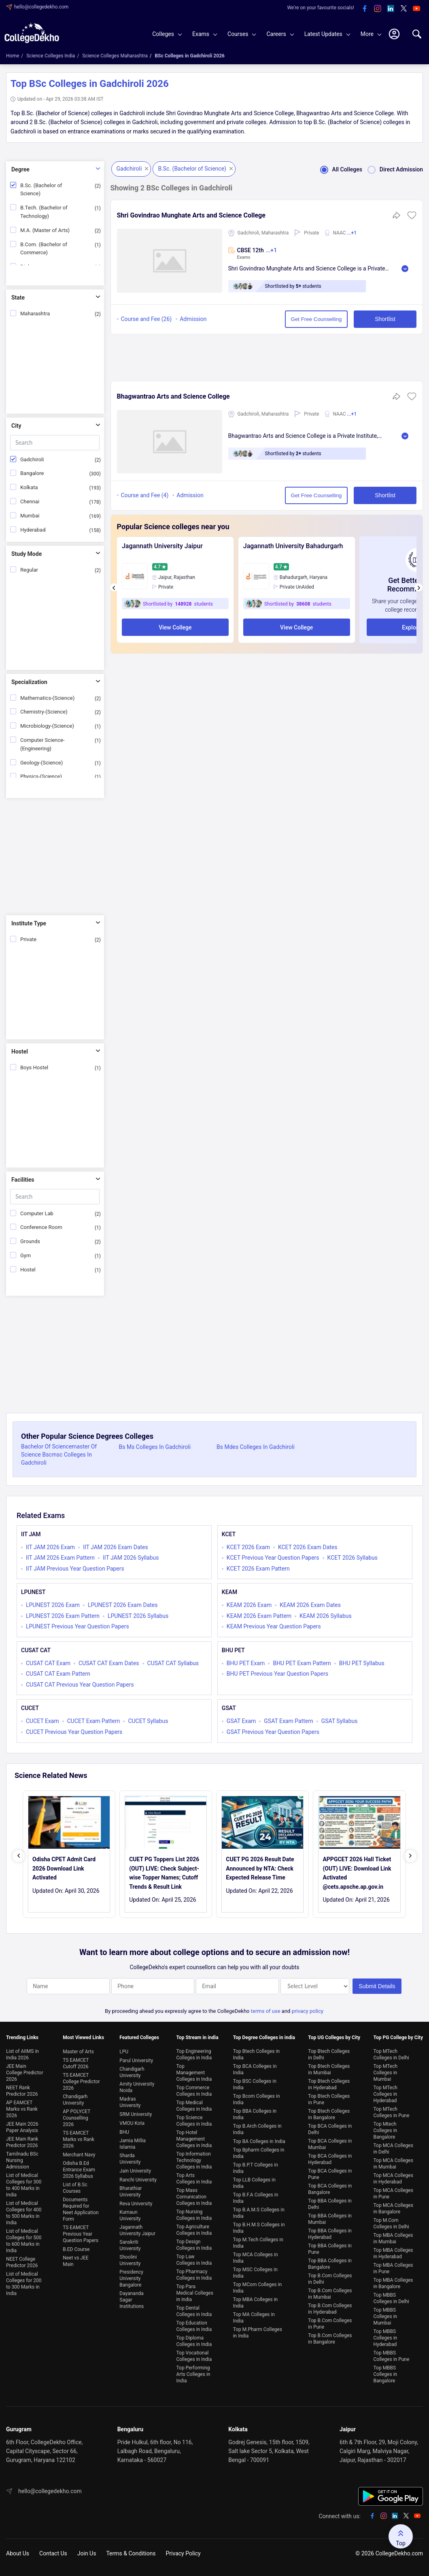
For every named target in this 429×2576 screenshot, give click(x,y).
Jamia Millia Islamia (132, 2144)
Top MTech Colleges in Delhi (391, 2054)
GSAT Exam (241, 1721)
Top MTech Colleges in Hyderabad (385, 2094)
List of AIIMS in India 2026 (22, 2054)
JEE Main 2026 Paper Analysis (22, 2127)
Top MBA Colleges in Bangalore (393, 2283)
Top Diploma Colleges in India (194, 2341)
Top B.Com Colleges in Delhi (330, 2279)
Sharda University (129, 2159)
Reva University (135, 2203)
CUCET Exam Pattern (93, 1721)
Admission (193, 319)
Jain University (135, 2171)
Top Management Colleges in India (194, 2072)
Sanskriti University (129, 2245)
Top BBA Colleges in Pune (330, 2249)
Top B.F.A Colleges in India (255, 2198)
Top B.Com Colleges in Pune (330, 2324)
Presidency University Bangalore (131, 2278)
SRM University (135, 2114)
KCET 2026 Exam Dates (308, 1547)
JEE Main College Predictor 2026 (24, 2072)
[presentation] (114, 587)
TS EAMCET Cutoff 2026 (76, 2063)
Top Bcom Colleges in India (256, 2099)
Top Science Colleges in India (194, 2121)
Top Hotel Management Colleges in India (194, 2139)
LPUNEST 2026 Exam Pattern (63, 1616)
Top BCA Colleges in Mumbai (330, 2144)
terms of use (265, 2011)
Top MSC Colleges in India (255, 2273)
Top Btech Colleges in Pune (329, 2099)
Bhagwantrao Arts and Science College (173, 396)
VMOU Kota (131, 2123)
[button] (411, 218)
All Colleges (338, 169)
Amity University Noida (136, 2087)
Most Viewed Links (83, 2037)
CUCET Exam (42, 1721)
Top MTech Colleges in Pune (392, 2112)
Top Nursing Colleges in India (194, 2215)
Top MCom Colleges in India (257, 2288)
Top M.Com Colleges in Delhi (391, 2223)
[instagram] (377, 9)
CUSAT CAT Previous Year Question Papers (80, 1684)
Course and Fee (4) (145, 495)
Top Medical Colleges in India (194, 2106)
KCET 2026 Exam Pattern (258, 1568)
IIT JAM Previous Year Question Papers (75, 1568)
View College (175, 627)
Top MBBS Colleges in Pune (392, 2356)
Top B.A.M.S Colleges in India (259, 2213)
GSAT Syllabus (339, 1721)
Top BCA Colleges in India (255, 2069)
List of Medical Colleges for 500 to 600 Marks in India (23, 2240)
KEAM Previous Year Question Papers (274, 1626)
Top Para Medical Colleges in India (194, 2293)
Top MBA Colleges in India (255, 2303)
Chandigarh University (75, 2100)
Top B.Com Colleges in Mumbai (330, 2294)
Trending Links (22, 2037)
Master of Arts (78, 2051)
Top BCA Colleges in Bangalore (330, 2189)
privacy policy (307, 2011)
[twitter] (403, 9)
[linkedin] (390, 9)
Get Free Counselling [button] (316, 319)
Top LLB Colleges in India (254, 2183)
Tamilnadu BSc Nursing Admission (22, 2160)
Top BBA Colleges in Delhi (330, 2204)
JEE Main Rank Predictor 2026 (22, 2142)
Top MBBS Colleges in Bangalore (385, 2374)
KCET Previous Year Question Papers (273, 1557)
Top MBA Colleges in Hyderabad (393, 2253)
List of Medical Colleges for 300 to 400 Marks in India (23, 2185)
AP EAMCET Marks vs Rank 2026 (22, 2109)
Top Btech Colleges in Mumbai (329, 2069)
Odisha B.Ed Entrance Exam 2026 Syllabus (79, 2169)
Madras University (129, 2102)
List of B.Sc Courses (75, 2188)
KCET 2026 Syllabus (352, 1557)
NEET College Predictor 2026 (22, 2262)
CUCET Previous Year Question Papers (74, 1732)
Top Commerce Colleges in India (194, 2091)
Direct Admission (392, 169)
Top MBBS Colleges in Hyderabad (385, 2338)
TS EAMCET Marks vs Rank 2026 (78, 2139)
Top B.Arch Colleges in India (257, 2129)
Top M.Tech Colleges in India (258, 2243)
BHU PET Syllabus (361, 1663)
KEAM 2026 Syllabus (325, 1616)
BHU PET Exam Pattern (302, 1663)
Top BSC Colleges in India (254, 2084)
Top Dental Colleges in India (194, 2311)
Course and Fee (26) (146, 319)
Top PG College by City (398, 2037)
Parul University (136, 2060)
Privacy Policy (183, 2553)
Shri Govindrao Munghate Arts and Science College (191, 215)
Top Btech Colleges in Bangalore (329, 2114)
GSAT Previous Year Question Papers (273, 1732)
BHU (124, 2132)
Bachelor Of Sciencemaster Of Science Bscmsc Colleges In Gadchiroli (59, 1454)
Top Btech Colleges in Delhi (329, 2054)
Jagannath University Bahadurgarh (293, 546)
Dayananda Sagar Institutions (131, 2300)
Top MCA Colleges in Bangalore (393, 2208)
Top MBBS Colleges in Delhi (391, 2298)
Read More (404, 268)
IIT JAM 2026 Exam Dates (115, 1547)
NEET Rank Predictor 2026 (22, 2091)
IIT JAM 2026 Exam (50, 1547)
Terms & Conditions (130, 2553)
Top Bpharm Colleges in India (259, 2153)
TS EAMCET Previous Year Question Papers (80, 2234)
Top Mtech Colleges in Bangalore (385, 2130)
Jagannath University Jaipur (162, 546)
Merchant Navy (79, 2155)
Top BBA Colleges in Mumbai (330, 2219)
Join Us (86, 2553)
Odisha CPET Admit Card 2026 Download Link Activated (64, 1868)
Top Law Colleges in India (194, 2260)
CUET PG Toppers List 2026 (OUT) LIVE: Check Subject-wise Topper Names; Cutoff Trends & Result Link (164, 1873)
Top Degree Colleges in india (264, 2037)
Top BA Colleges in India (259, 2141)
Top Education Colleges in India (194, 2326)
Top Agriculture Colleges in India (194, 2230)
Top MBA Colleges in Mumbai (393, 2238)
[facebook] (364, 9)
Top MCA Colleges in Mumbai (393, 2164)
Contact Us (53, 2553)
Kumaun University (129, 2215)
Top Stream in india (197, 2037)
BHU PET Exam (246, 1663)
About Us (17, 2553)
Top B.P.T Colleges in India (255, 2168)
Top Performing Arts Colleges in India (193, 2374)
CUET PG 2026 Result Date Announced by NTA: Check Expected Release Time (260, 1868)
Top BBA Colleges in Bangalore (330, 2264)
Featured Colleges (139, 2037)
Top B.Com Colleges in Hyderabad (330, 2309)
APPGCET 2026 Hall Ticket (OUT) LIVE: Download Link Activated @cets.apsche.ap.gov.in (357, 1873)
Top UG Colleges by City (334, 2037)
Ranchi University (138, 2180)
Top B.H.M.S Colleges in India (259, 2228)
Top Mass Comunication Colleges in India (194, 2196)
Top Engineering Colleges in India (194, 2054)
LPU (123, 2051)
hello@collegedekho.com (41, 7)
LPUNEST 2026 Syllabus (138, 1616)
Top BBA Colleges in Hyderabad (330, 2234)
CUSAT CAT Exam (48, 1663)
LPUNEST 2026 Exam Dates (123, 1605)
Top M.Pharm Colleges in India (257, 2333)
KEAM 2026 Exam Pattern (259, 1616)
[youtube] (416, 9)
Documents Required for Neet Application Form (80, 2209)
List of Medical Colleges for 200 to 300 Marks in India (23, 2283)
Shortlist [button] (385, 319)
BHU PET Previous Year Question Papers (277, 1673)
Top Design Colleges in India (194, 2245)
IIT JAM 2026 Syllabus (131, 1557)
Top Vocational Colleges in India (194, 2356)
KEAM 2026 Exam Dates (310, 1605)
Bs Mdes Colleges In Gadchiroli (256, 1447)
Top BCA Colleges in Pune (330, 2174)
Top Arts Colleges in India (194, 2179)
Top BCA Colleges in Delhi (330, 2129)
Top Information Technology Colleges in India (194, 2160)
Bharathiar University (130, 2191)
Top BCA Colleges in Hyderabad (330, 2159)
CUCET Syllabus (148, 1721)
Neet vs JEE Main (75, 2261)
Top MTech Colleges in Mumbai (385, 2072)
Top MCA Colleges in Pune (393, 2193)
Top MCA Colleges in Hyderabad (393, 2179)
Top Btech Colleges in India (256, 2054)
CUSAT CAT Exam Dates (109, 1663)
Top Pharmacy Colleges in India (194, 2275)
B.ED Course (76, 2249)
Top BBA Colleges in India (255, 2114)
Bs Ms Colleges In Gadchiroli (155, 1447)
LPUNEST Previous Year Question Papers (77, 1626)
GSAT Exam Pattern (288, 1721)
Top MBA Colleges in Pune (393, 2268)
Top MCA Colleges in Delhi (393, 2149)
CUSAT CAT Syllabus (173, 1663)
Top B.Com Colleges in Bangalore (330, 2339)
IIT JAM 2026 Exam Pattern (60, 1557)
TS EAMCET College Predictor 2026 (81, 2081)
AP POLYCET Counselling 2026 (76, 2118)
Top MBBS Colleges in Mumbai (385, 2316)
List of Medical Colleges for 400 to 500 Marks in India (23, 2212)
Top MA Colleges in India (254, 2318)
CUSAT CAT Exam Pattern (58, 1673)
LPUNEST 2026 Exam (53, 1605)
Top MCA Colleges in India (255, 2258)
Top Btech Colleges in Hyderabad (329, 2084)
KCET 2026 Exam (248, 1547)
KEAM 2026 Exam (249, 1605)
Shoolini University (129, 2260)
